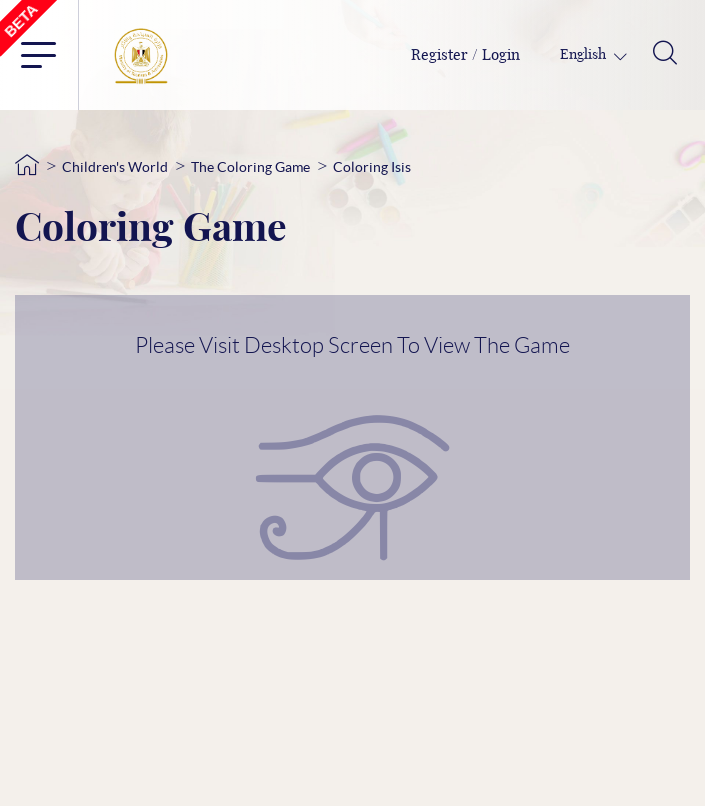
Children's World (115, 167)
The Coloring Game (250, 167)
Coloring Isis (372, 167)
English (584, 55)
